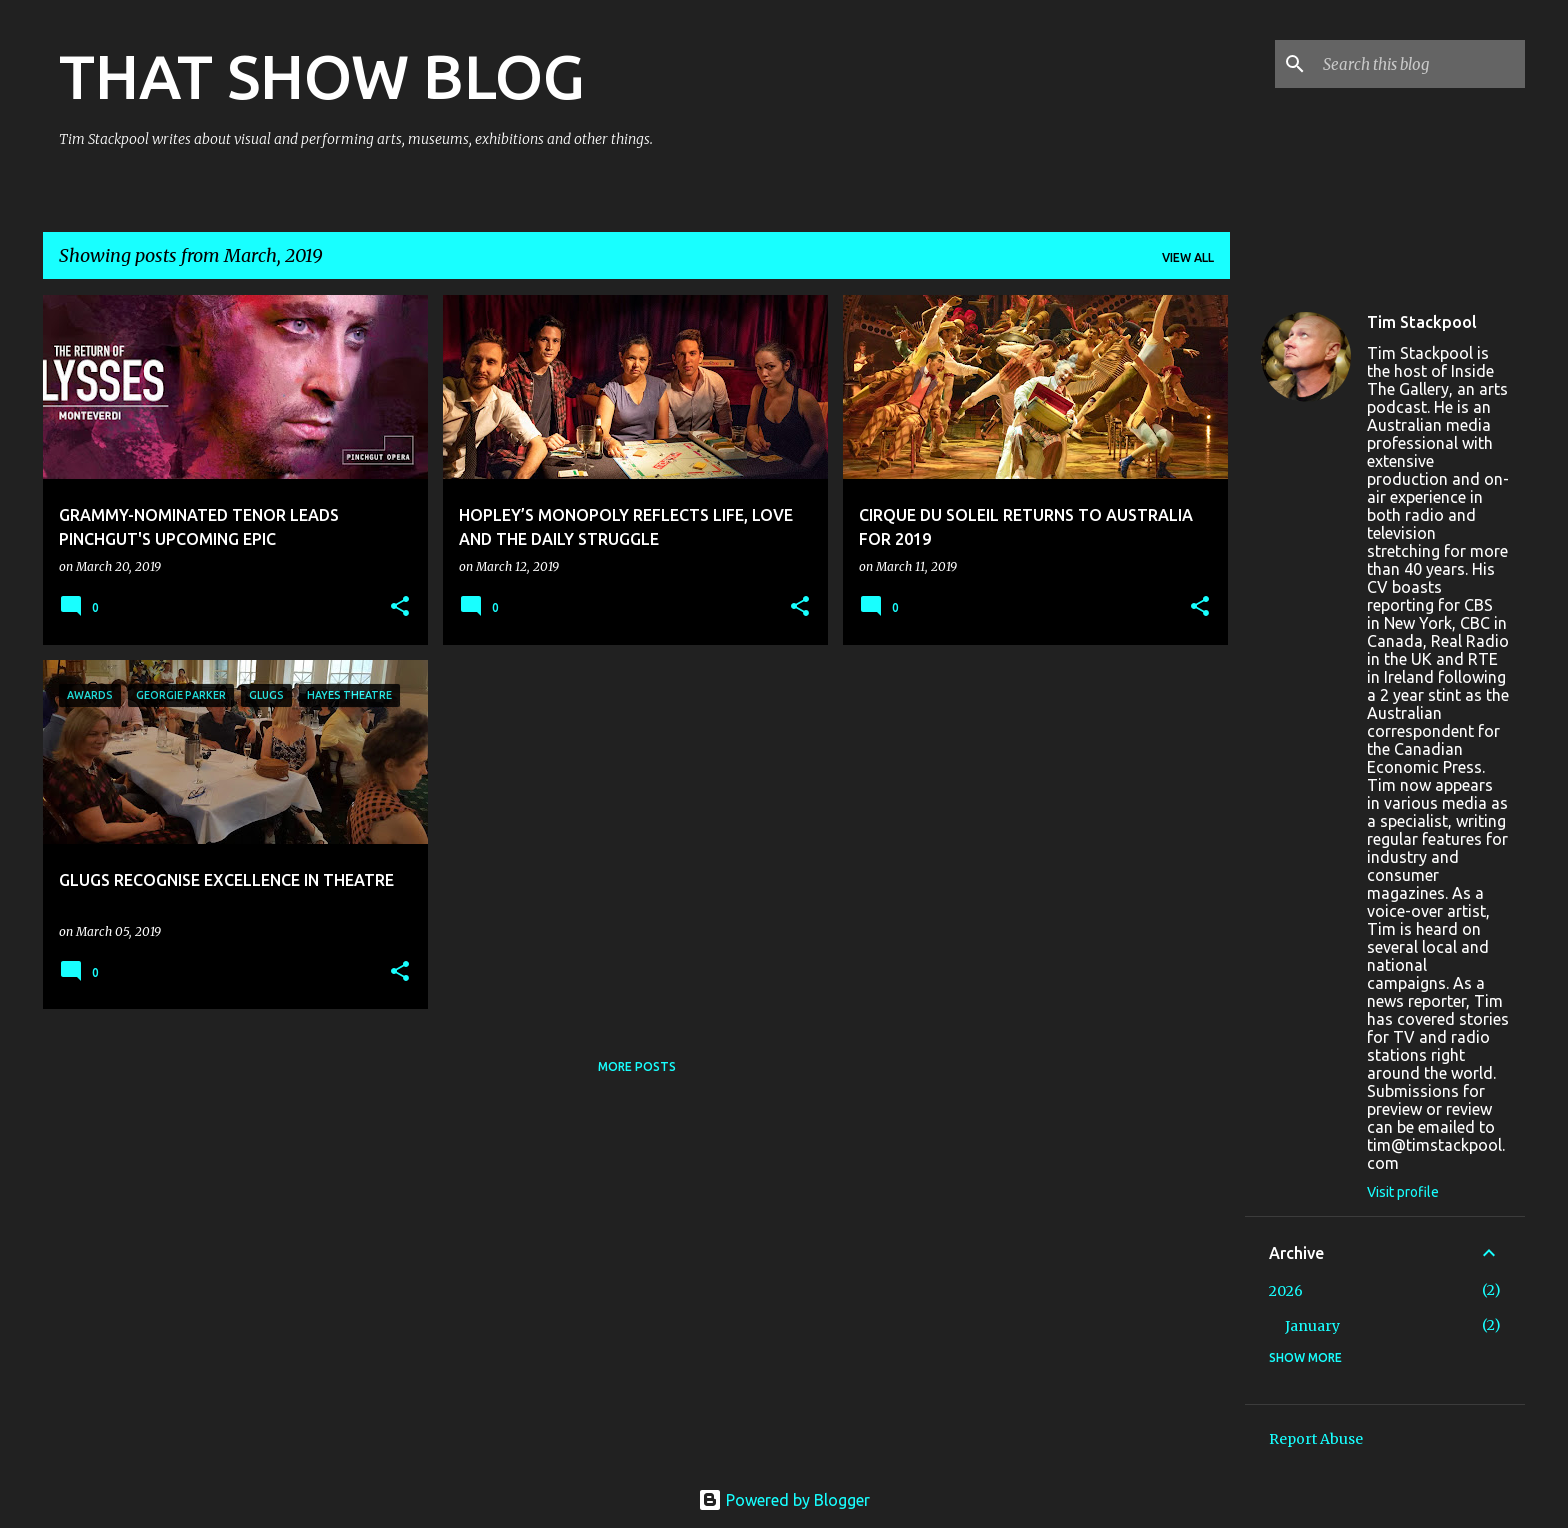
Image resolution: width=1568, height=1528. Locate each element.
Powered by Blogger (784, 1500)
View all (1188, 257)
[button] (400, 607)
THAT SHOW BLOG (322, 76)
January (1312, 1326)
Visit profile (1403, 1192)
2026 (1286, 1291)
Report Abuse (1316, 1439)
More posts (637, 1066)
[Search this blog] (1420, 64)
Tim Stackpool (1422, 322)
